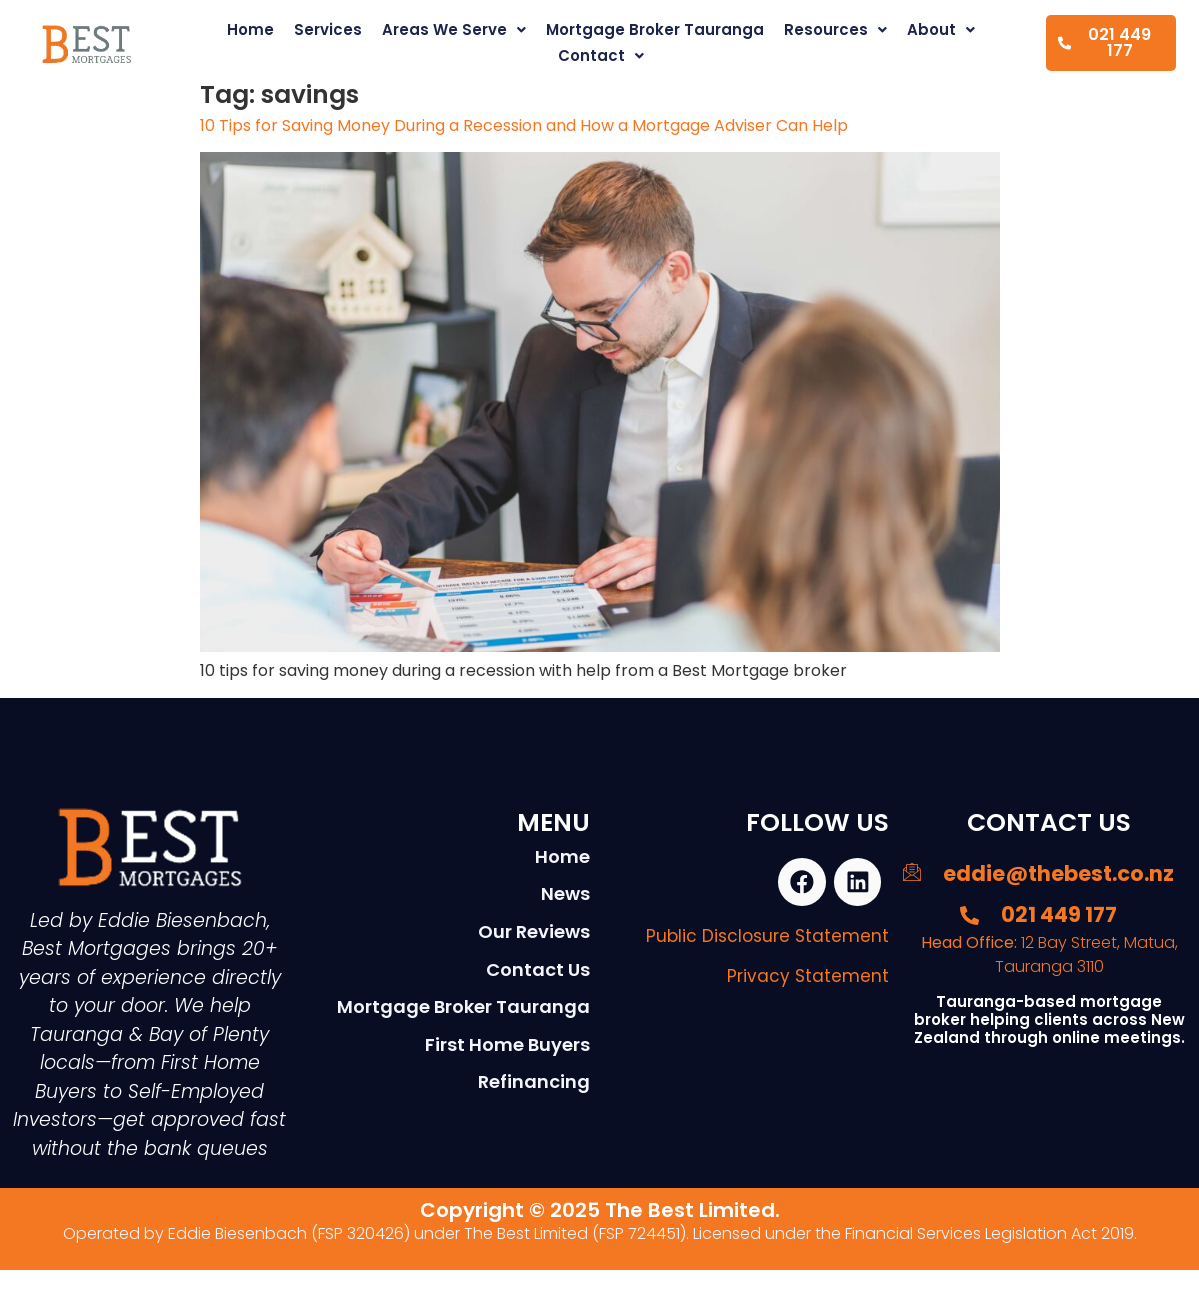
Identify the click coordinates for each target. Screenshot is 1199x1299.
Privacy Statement (808, 978)
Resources (835, 29)
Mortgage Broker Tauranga (655, 29)
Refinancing (534, 1081)
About (941, 29)
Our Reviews (534, 931)
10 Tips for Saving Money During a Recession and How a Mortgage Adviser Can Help (524, 125)
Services (328, 29)
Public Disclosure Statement (767, 938)
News (565, 893)
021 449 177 (1104, 42)
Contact (601, 55)
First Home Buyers (507, 1044)
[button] (454, 30)
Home (250, 29)
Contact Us (538, 969)
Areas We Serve (454, 29)
